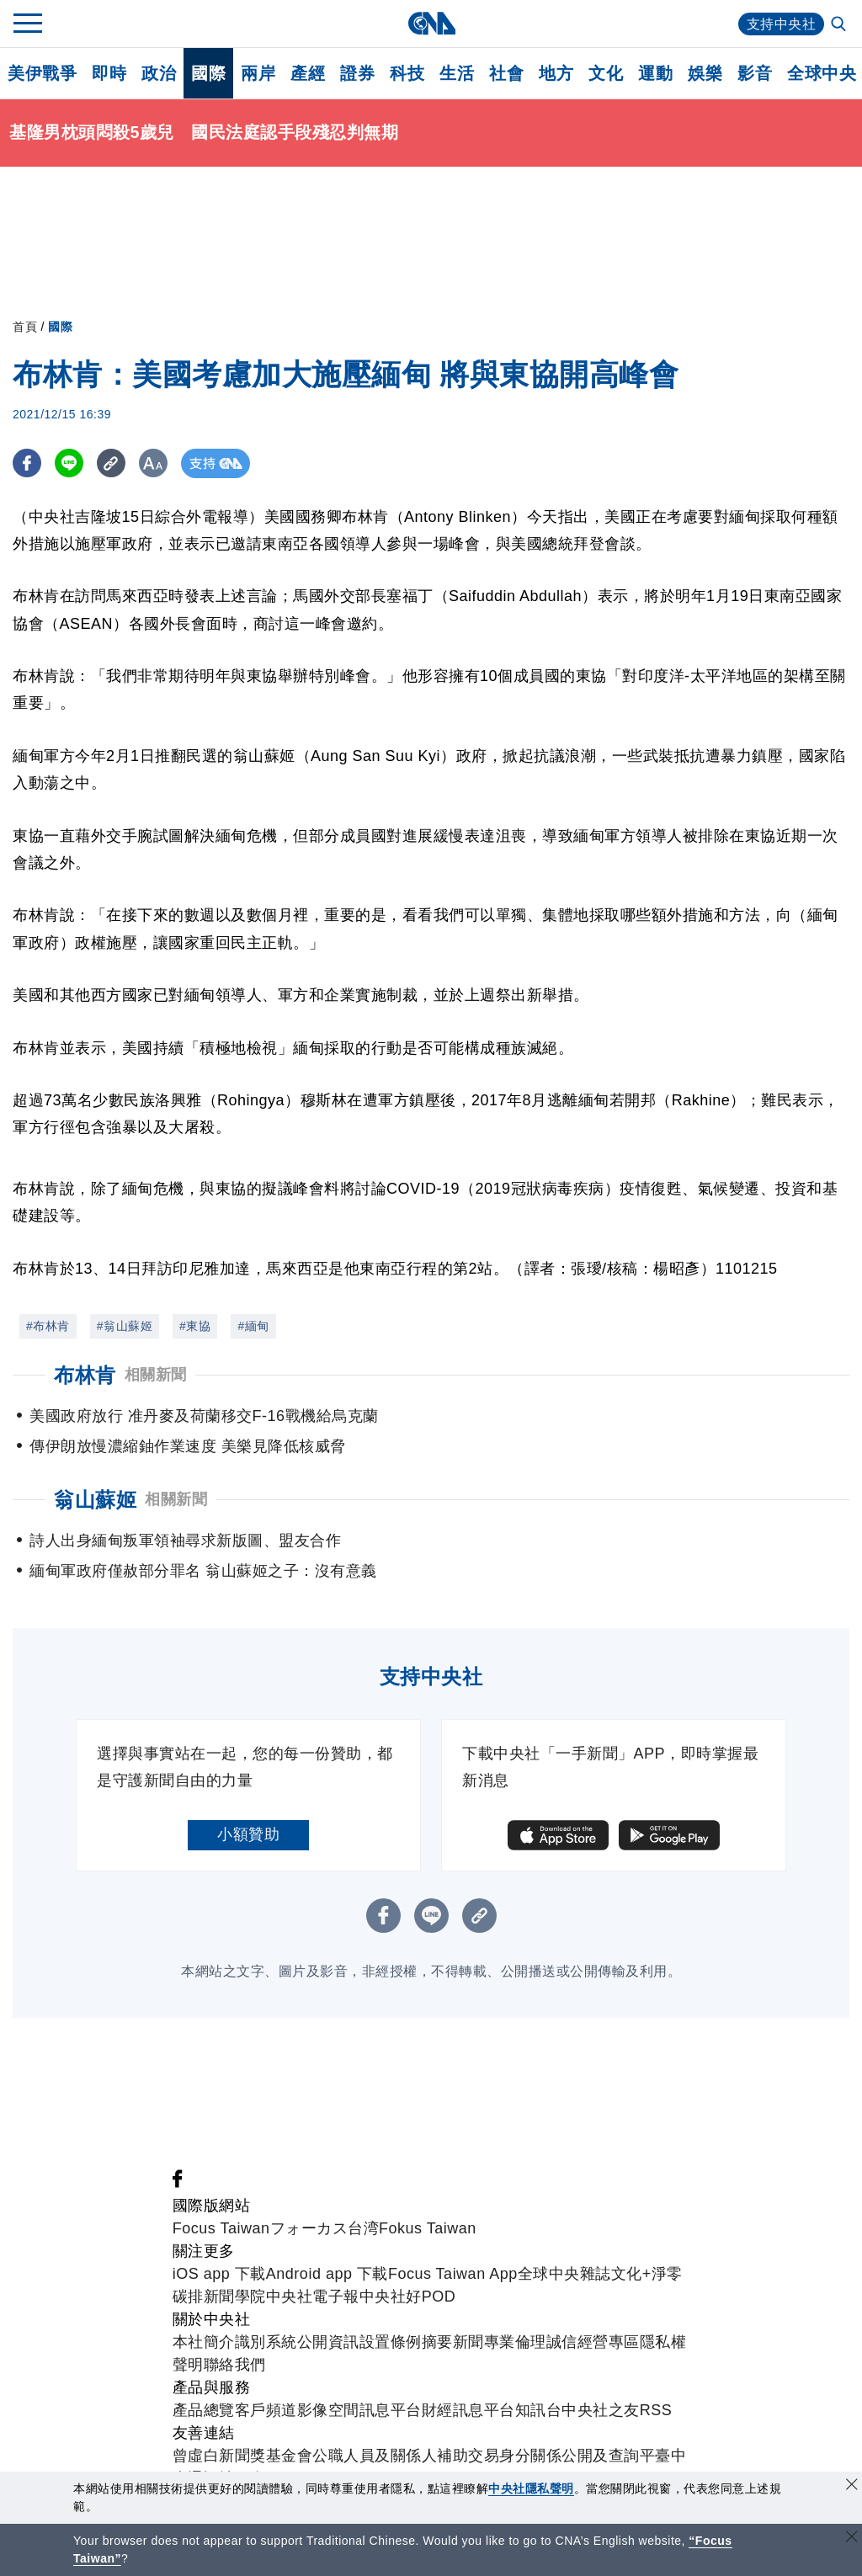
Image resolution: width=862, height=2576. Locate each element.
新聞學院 (235, 2296)
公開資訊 (328, 2342)
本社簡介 (204, 2342)
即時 (109, 73)
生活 (456, 73)
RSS (656, 2410)
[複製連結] (113, 463)
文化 (605, 73)
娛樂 (705, 73)
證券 (357, 73)
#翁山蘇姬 (124, 1326)
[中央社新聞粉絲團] (178, 2182)
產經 (307, 73)
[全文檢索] (840, 25)
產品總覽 (204, 2410)
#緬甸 (253, 1326)
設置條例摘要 (406, 2342)
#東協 (194, 1326)
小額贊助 (248, 1834)
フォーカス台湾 (325, 2228)
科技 (407, 73)
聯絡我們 (235, 2364)
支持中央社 (782, 24)
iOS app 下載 (219, 2273)
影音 (754, 73)
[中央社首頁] (431, 23)
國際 (208, 73)
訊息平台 (390, 2410)
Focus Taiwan (221, 2228)
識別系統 (266, 2342)
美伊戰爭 (42, 73)
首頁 (25, 326)
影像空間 (328, 2410)
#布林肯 (48, 1326)
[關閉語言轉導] (852, 2538)
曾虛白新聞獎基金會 (243, 2455)
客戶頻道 (266, 2410)
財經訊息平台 (468, 2410)
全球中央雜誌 (564, 2273)
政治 (158, 73)
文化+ (631, 2273)
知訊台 (538, 2410)
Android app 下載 (327, 2273)
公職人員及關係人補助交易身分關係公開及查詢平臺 (491, 2455)
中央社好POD (407, 2296)
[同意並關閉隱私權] (852, 2486)
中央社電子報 (312, 2296)
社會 (506, 73)
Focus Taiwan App (453, 2273)
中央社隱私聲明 (531, 2488)
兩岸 (258, 73)
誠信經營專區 (593, 2342)
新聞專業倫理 (499, 2342)
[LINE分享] (70, 463)
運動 (655, 73)
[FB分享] (27, 463)
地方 (556, 73)
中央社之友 (600, 2410)
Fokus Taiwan (427, 2228)
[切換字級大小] (156, 463)
